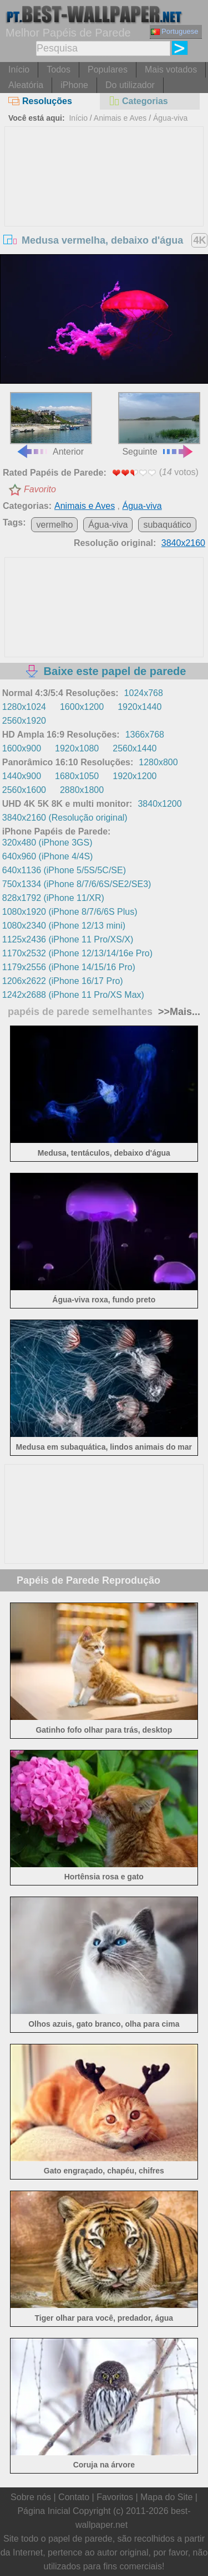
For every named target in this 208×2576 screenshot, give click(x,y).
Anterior (51, 424)
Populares (108, 69)
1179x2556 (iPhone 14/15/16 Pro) (68, 967)
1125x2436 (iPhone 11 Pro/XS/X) (68, 939)
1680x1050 (77, 776)
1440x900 (21, 776)
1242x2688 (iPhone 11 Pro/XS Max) (73, 995)
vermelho (54, 524)
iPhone (74, 85)
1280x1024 (24, 707)
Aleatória (25, 85)
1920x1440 (139, 707)
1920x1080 (77, 748)
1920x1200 (134, 776)
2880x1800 (82, 790)
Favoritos (115, 2497)
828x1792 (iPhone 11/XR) (53, 898)
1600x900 (21, 748)
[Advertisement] (104, 209)
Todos (58, 69)
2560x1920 (24, 720)
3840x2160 (183, 543)
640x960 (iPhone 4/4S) (47, 856)
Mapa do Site (166, 2497)
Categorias (138, 101)
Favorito (40, 489)
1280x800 (158, 762)
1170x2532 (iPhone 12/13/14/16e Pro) (77, 953)
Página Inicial (43, 2511)
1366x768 (144, 734)
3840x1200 (159, 803)
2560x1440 (134, 748)
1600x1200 (82, 707)
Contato (73, 2497)
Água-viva (170, 118)
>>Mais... (177, 1011)
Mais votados (171, 69)
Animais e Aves (120, 118)
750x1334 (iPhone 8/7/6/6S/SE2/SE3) (76, 884)
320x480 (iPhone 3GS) (47, 842)
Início (18, 69)
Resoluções (40, 101)
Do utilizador (130, 85)
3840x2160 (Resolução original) (65, 817)
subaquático (167, 524)
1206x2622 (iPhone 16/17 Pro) (62, 981)
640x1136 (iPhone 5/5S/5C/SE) (64, 870)
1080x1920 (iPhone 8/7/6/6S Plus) (70, 911)
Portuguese (175, 31)
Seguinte (159, 424)
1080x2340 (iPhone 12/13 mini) (63, 925)
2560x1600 (24, 790)
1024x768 (143, 693)
